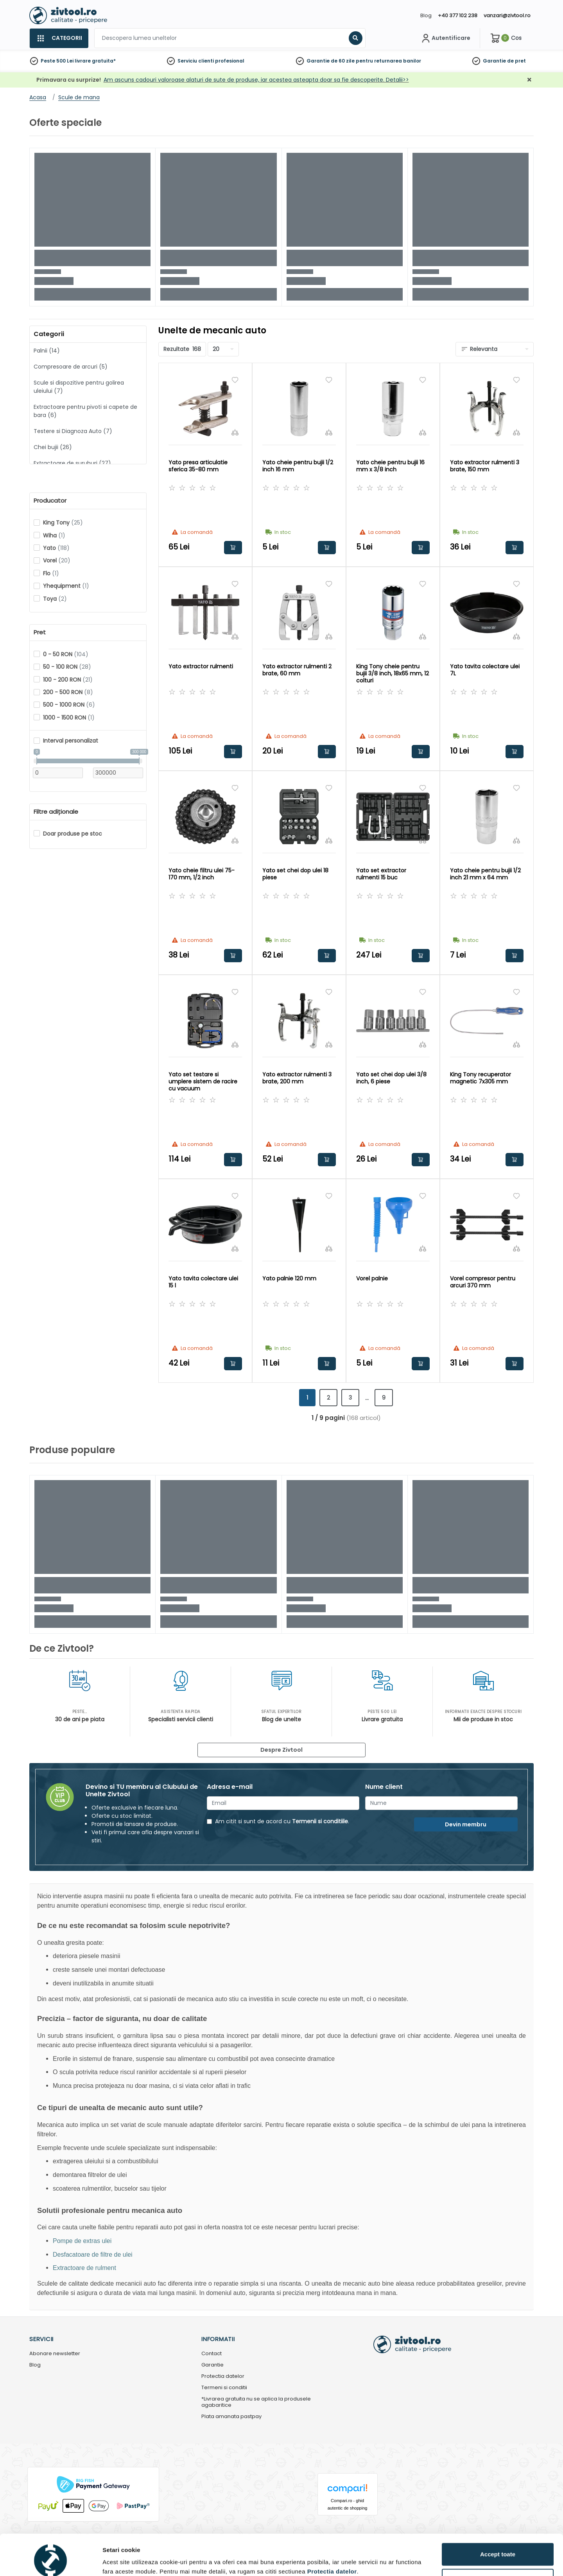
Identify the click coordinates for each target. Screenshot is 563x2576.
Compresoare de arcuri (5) (71, 367)
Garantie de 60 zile (331, 60)
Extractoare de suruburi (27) (72, 463)
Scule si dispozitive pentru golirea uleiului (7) (79, 387)
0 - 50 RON (65, 654)
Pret (40, 632)
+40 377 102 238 (457, 15)
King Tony (63, 522)
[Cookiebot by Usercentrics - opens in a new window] (50, 2561)
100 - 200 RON (68, 680)
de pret (516, 60)
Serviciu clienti (196, 60)
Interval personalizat (70, 741)
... (367, 1398)
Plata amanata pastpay (231, 2416)
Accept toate (497, 2519)
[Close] (314, 9)
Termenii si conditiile (320, 1821)
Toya (55, 599)
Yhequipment (66, 586)
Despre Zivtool (281, 1750)
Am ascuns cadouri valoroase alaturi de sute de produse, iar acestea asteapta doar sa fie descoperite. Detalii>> (256, 80)
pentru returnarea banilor (388, 60)
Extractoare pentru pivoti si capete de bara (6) (85, 411)
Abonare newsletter (54, 2353)
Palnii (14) (47, 350)
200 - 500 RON (68, 692)
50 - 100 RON (67, 667)
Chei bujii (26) (53, 447)
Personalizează (498, 2545)
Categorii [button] (49, 333)
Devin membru (465, 1824)
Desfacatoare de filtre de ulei (93, 2254)
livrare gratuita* (95, 60)
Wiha (54, 535)
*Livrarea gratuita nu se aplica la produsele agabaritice (256, 2402)
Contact (211, 2353)
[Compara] (235, 432)
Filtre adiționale (56, 811)
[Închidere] (529, 79)
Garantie (494, 60)
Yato (56, 548)
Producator (50, 500)
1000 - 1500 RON (69, 717)
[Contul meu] (445, 38)
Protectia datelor (222, 2376)
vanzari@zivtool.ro (507, 15)
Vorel (56, 560)
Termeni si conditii (224, 2387)
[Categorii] (58, 38)
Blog (426, 15)
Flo (51, 573)
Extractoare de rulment (84, 2268)
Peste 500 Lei (57, 60)
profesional (229, 60)
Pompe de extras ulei (82, 2241)
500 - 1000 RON (69, 705)
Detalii (111, 2558)
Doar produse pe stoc (72, 834)
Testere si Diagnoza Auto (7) (73, 431)
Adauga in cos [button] (233, 547)
